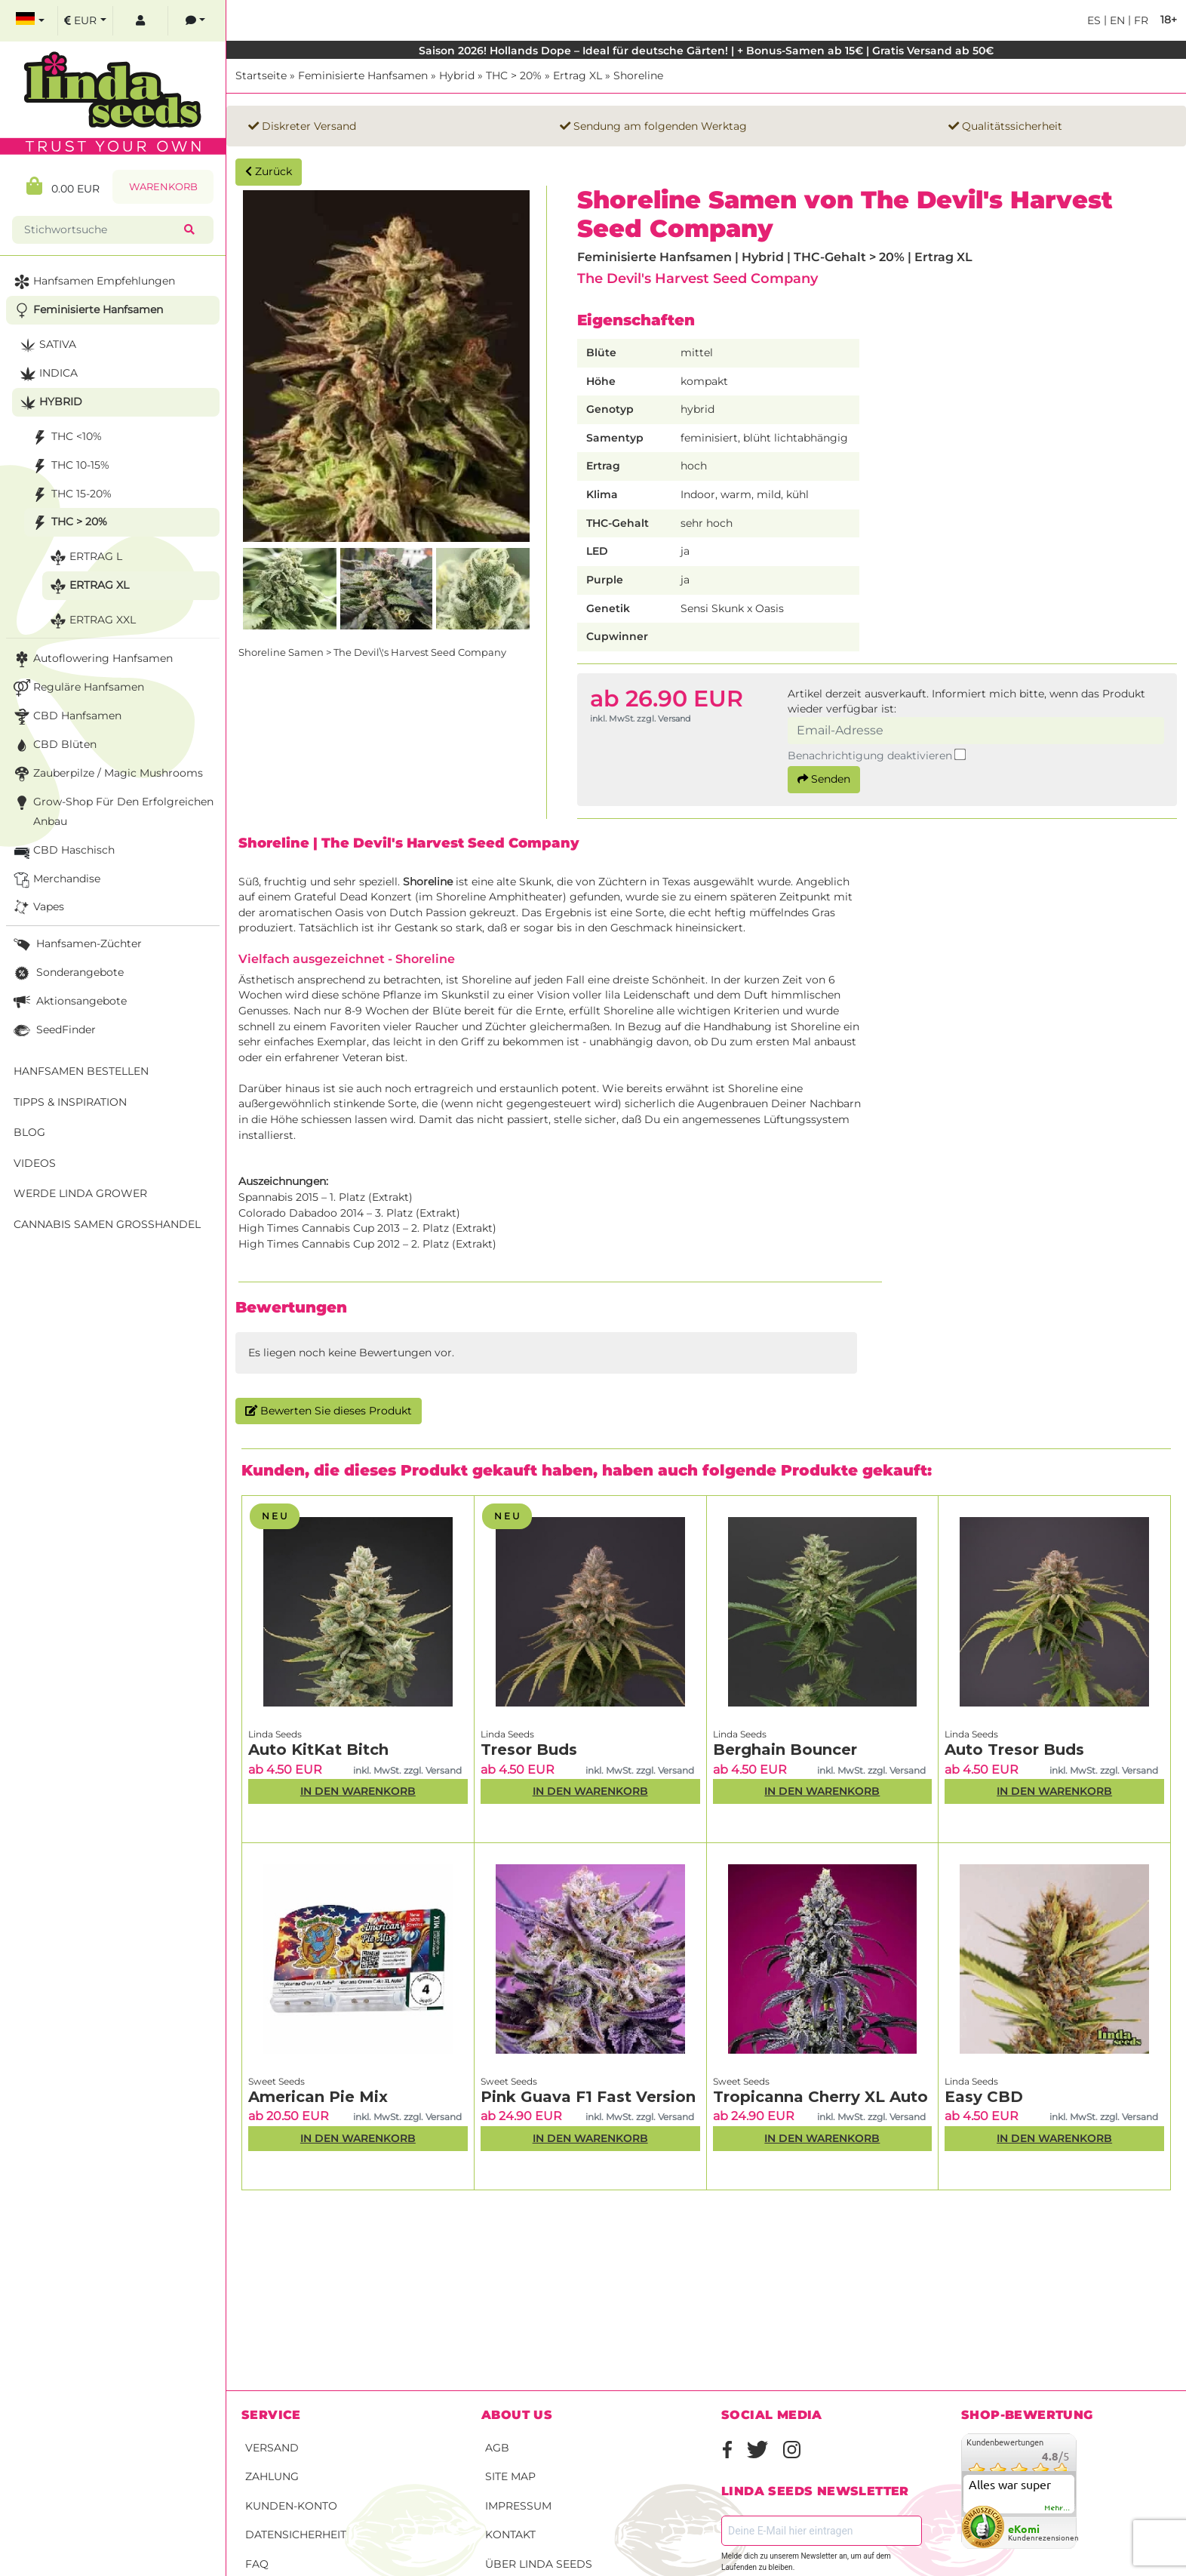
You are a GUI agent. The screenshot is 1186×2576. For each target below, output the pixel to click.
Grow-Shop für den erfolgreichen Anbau (112, 810)
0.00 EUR (63, 186)
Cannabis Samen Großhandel (107, 1224)
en (1116, 20)
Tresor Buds (529, 1749)
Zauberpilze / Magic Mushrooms (107, 774)
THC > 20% (514, 75)
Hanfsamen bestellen (81, 1071)
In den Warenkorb (358, 1791)
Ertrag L (84, 557)
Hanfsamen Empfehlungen (93, 282)
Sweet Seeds (276, 2081)
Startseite (261, 75)
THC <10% (65, 437)
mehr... (1058, 2508)
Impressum (518, 2506)
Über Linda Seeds (538, 2564)
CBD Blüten (54, 745)
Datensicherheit (295, 2534)
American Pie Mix (318, 2097)
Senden (823, 779)
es (1094, 20)
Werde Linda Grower (80, 1193)
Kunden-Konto (291, 2506)
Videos (35, 1163)
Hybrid (457, 75)
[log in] (140, 20)
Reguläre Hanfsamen (77, 688)
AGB (497, 2447)
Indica (47, 374)
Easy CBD (984, 2097)
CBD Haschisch (63, 851)
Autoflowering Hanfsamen (92, 659)
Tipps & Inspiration (70, 1102)
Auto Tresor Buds (1014, 1749)
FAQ (257, 2564)
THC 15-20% (70, 495)
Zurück (268, 171)
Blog (29, 1132)
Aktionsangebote (69, 1002)
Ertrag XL (577, 75)
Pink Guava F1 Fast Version (588, 2097)
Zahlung (272, 2476)
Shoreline (638, 75)
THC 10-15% (69, 466)
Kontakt (510, 2534)
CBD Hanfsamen (66, 716)
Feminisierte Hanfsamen (363, 75)
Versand (272, 2447)
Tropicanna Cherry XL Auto (820, 2097)
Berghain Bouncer (785, 1749)
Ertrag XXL (91, 621)
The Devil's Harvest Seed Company (697, 278)
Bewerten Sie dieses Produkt (328, 1410)
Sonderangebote (67, 973)
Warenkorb (163, 186)
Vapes (37, 907)
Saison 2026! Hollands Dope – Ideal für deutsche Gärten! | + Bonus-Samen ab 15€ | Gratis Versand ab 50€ (706, 50)
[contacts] (195, 20)
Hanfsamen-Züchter (76, 944)
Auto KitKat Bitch (318, 1749)
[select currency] (85, 20)
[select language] (30, 20)
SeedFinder (53, 1030)
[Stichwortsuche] (101, 230)
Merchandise (55, 879)
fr (1139, 20)
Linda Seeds (275, 1734)
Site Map (510, 2476)
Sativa (46, 345)
